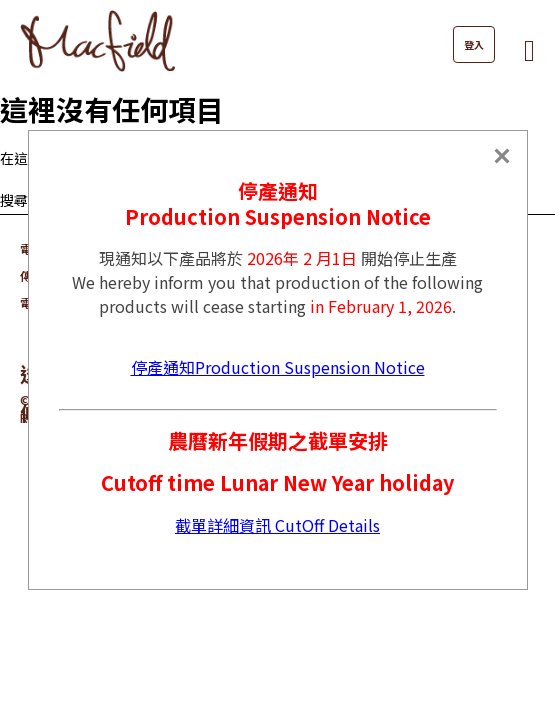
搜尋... (18, 200)
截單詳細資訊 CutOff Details (277, 525)
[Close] (502, 156)
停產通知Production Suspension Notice (278, 367)
